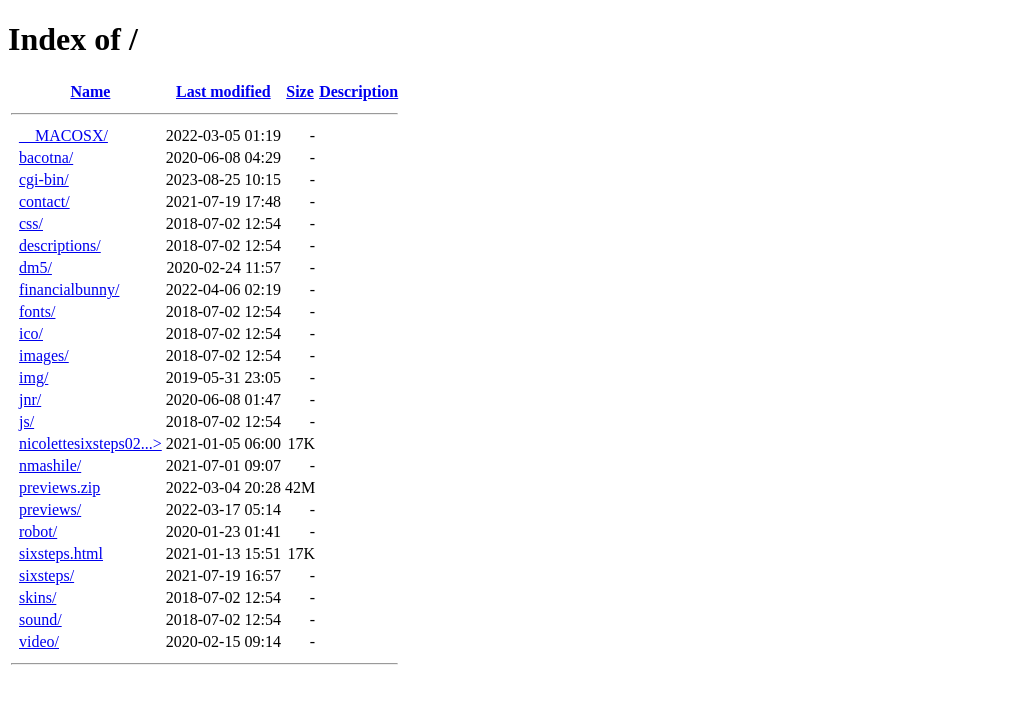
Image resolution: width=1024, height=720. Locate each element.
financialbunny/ (69, 289)
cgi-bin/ (44, 179)
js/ (26, 421)
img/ (33, 377)
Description (358, 91)
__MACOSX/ (63, 135)
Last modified (223, 91)
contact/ (44, 201)
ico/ (31, 333)
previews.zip (59, 487)
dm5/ (35, 267)
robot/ (38, 531)
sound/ (40, 619)
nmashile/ (50, 465)
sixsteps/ (46, 575)
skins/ (37, 597)
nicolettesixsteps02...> (90, 443)
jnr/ (30, 399)
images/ (44, 355)
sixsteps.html (61, 553)
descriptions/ (60, 245)
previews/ (50, 509)
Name (90, 91)
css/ (31, 223)
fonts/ (37, 311)
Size (300, 91)
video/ (39, 641)
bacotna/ (46, 157)
